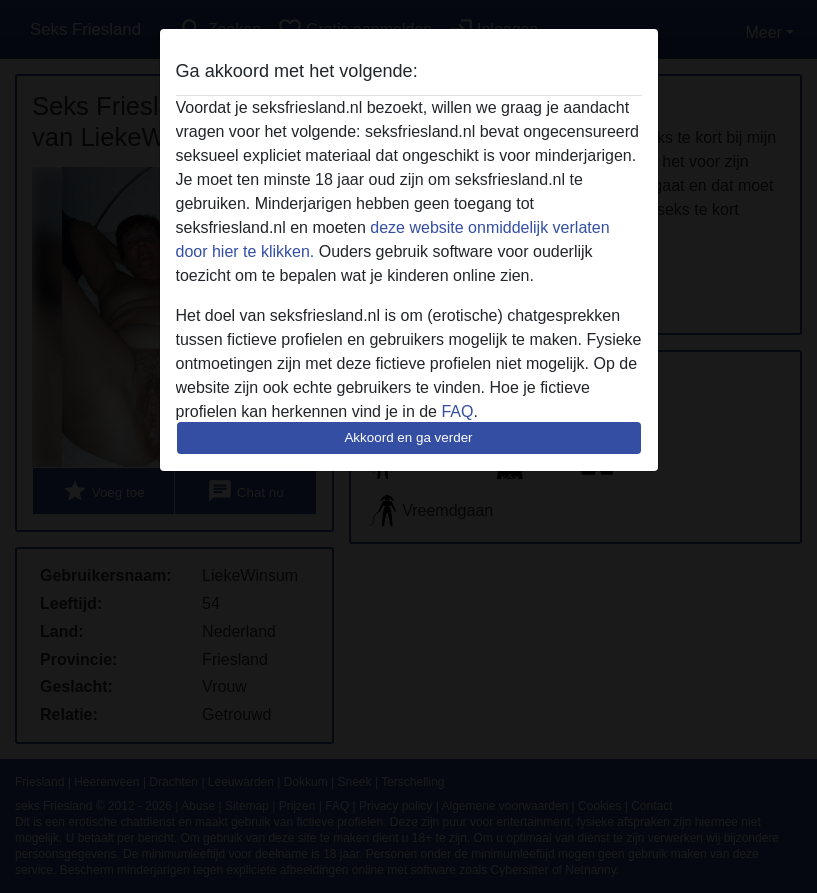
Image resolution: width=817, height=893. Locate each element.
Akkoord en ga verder (408, 437)
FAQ (457, 411)
